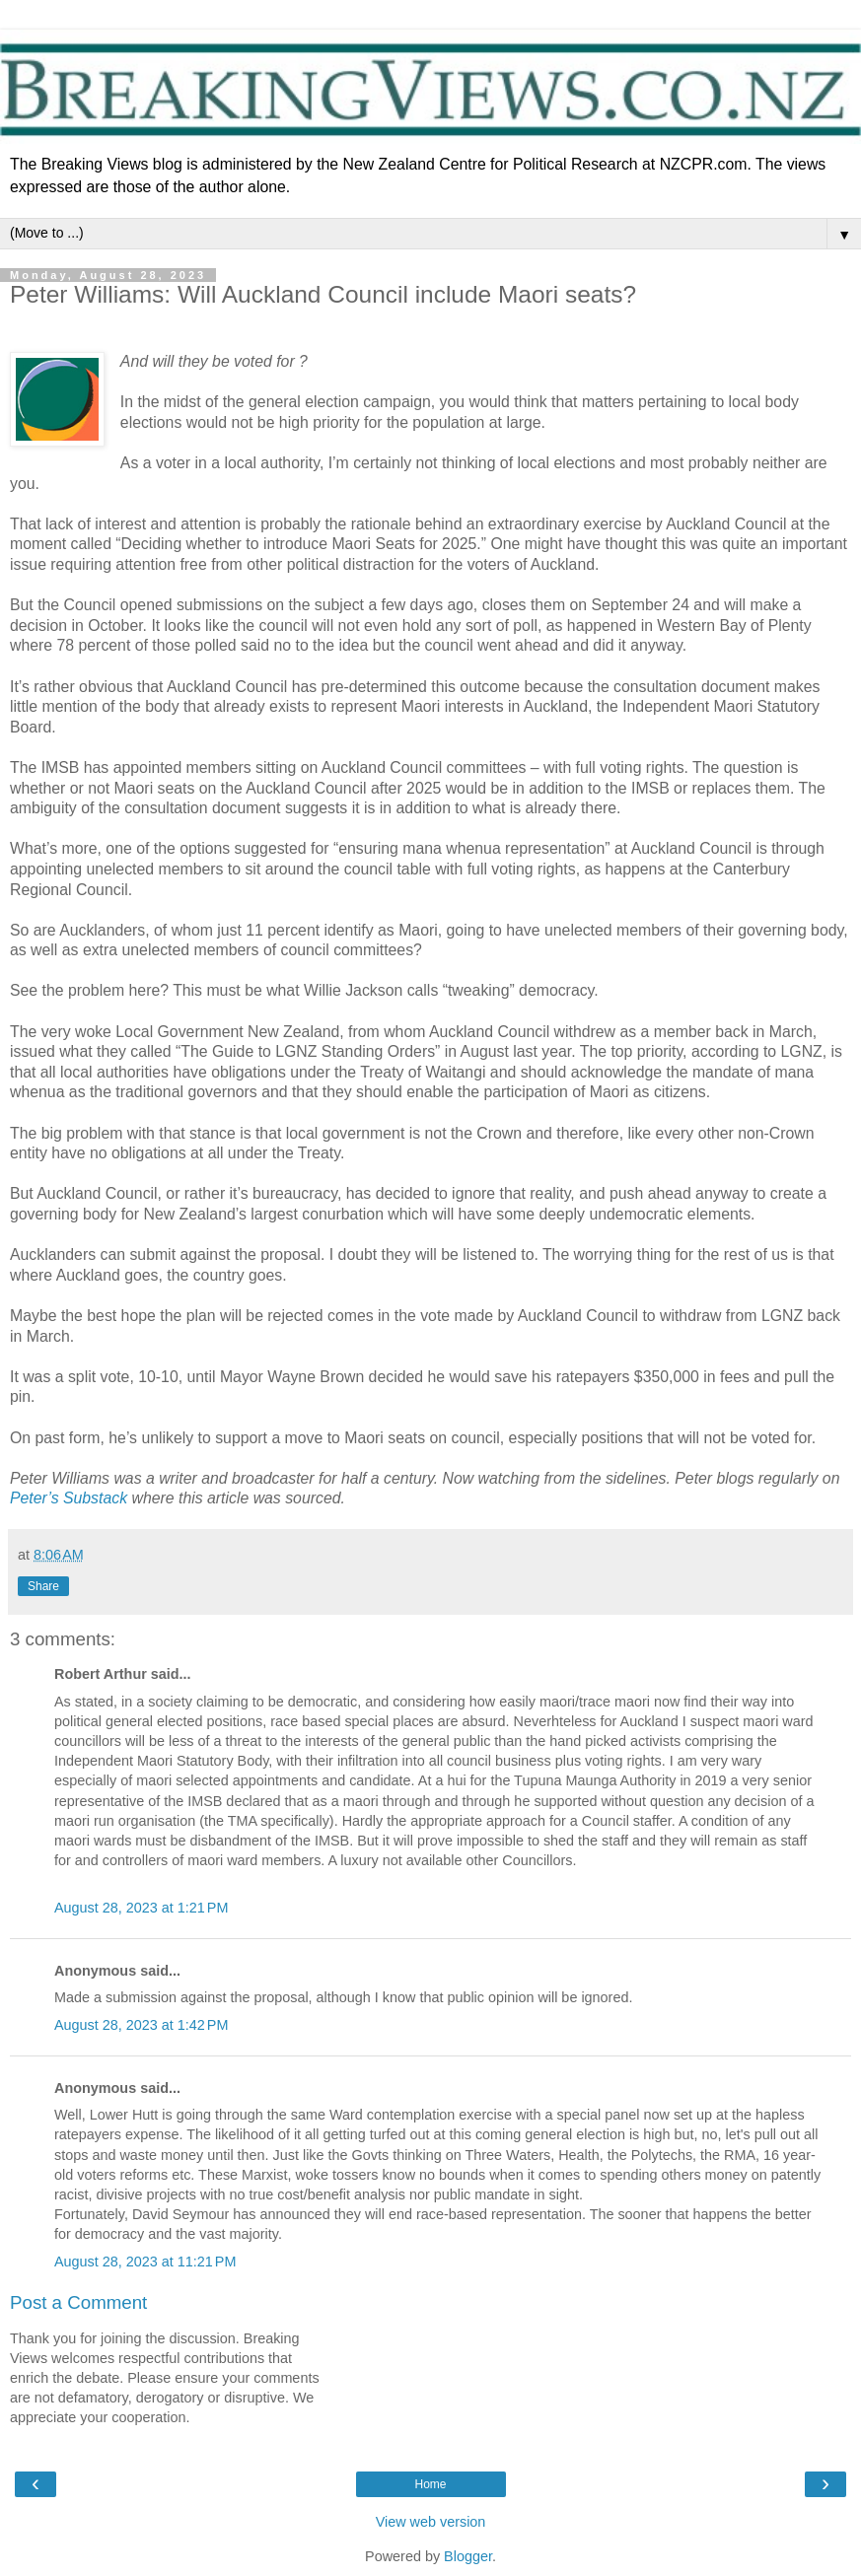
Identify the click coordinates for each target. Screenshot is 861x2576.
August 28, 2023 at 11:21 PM (145, 2261)
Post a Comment (78, 2302)
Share (43, 1586)
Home (430, 2484)
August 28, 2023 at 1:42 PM (141, 2025)
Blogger (468, 2556)
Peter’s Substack (68, 1498)
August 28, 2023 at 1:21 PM (141, 1907)
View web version (431, 2522)
